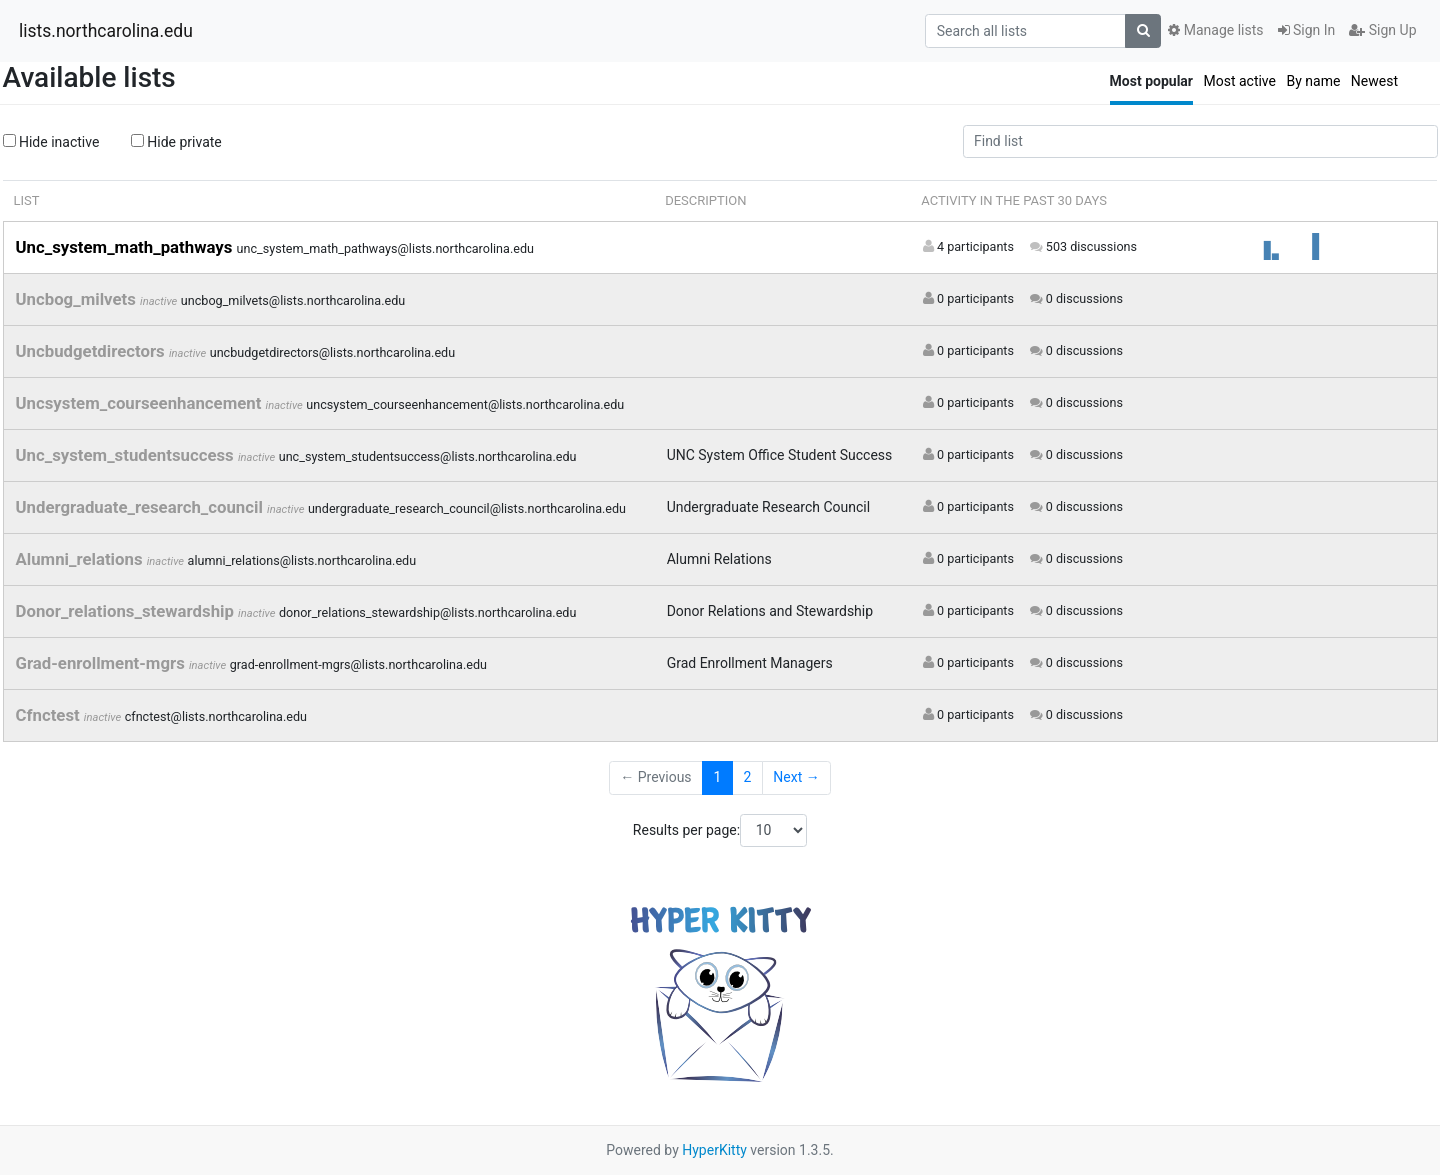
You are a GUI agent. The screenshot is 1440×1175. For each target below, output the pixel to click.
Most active (1239, 81)
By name (1313, 81)
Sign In (1307, 30)
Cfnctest (50, 715)
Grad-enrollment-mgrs (102, 663)
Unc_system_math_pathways (126, 247)
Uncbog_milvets (78, 299)
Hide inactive (51, 142)
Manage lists (1215, 30)
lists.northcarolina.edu (106, 31)
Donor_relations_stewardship (127, 611)
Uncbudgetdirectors (92, 351)
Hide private (176, 142)
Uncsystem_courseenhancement (141, 403)
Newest (1374, 81)
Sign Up (1382, 30)
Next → (796, 777)
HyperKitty (714, 1150)
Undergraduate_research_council (142, 507)
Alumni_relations (81, 559)
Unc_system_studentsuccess (127, 455)
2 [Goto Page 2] (747, 777)
